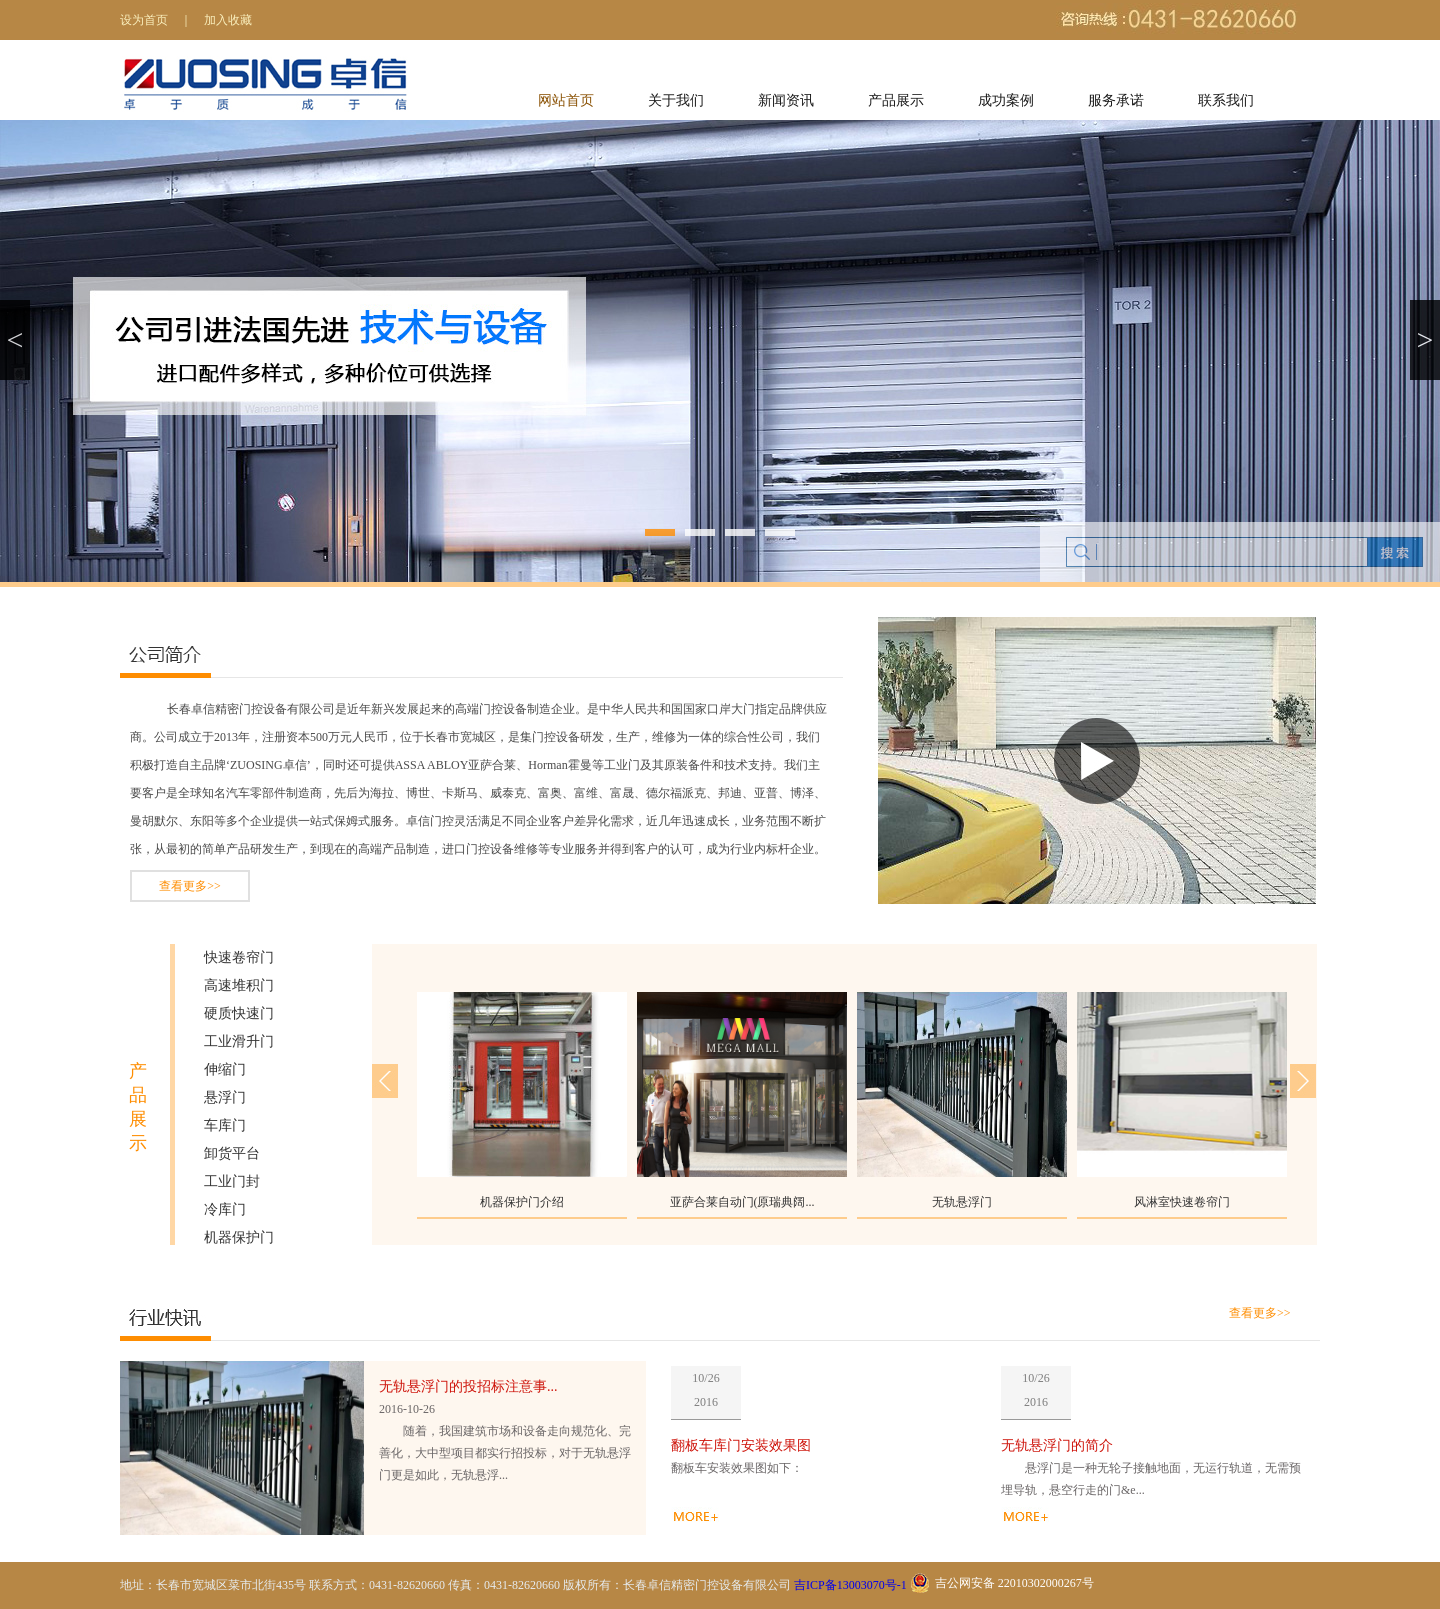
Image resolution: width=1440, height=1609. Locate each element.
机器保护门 (239, 1237)
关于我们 (676, 100)
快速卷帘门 (239, 957)
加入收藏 (228, 20)
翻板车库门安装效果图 (741, 1445)
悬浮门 (225, 1097)
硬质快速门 (239, 1013)
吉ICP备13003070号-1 (850, 1585)
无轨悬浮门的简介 (1057, 1445)
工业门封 (232, 1181)
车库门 (225, 1125)
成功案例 (1006, 100)
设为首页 (144, 20)
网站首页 (566, 100)
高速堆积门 (239, 985)
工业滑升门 (239, 1041)
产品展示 (896, 100)
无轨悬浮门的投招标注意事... (468, 1386)
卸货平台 (232, 1153)
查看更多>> (190, 886)
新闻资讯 (786, 100)
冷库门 (225, 1209)
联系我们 (1226, 100)
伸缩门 (225, 1069)
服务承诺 (1116, 100)
